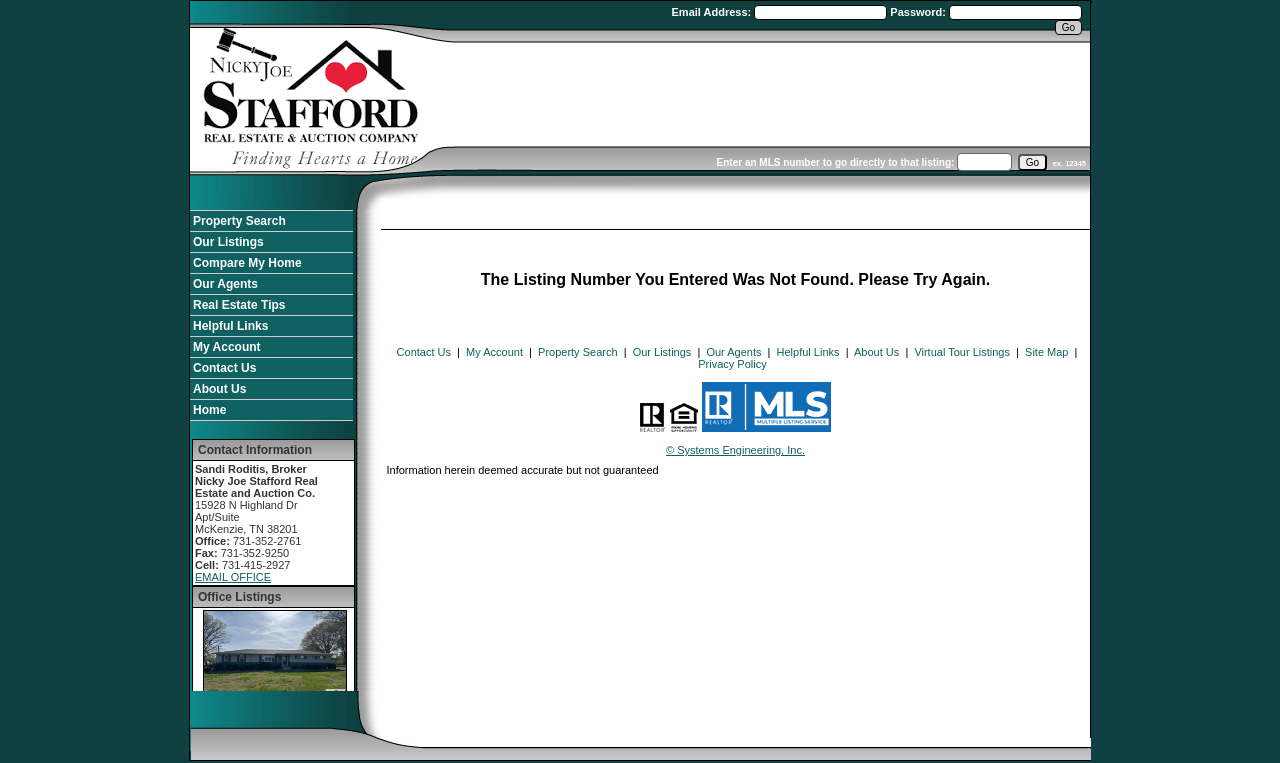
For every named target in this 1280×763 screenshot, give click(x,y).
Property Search (239, 221)
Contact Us (224, 368)
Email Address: (713, 12)
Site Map (1046, 352)
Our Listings (228, 242)
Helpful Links (230, 326)
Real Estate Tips (239, 305)
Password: (919, 12)
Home (209, 410)
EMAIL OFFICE (233, 577)
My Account (227, 347)
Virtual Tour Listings (962, 352)
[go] (1032, 162)
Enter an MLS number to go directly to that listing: (836, 162)
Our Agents (225, 284)
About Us (219, 389)
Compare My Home (247, 263)
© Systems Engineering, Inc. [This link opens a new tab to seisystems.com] (735, 450)
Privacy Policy (732, 364)
